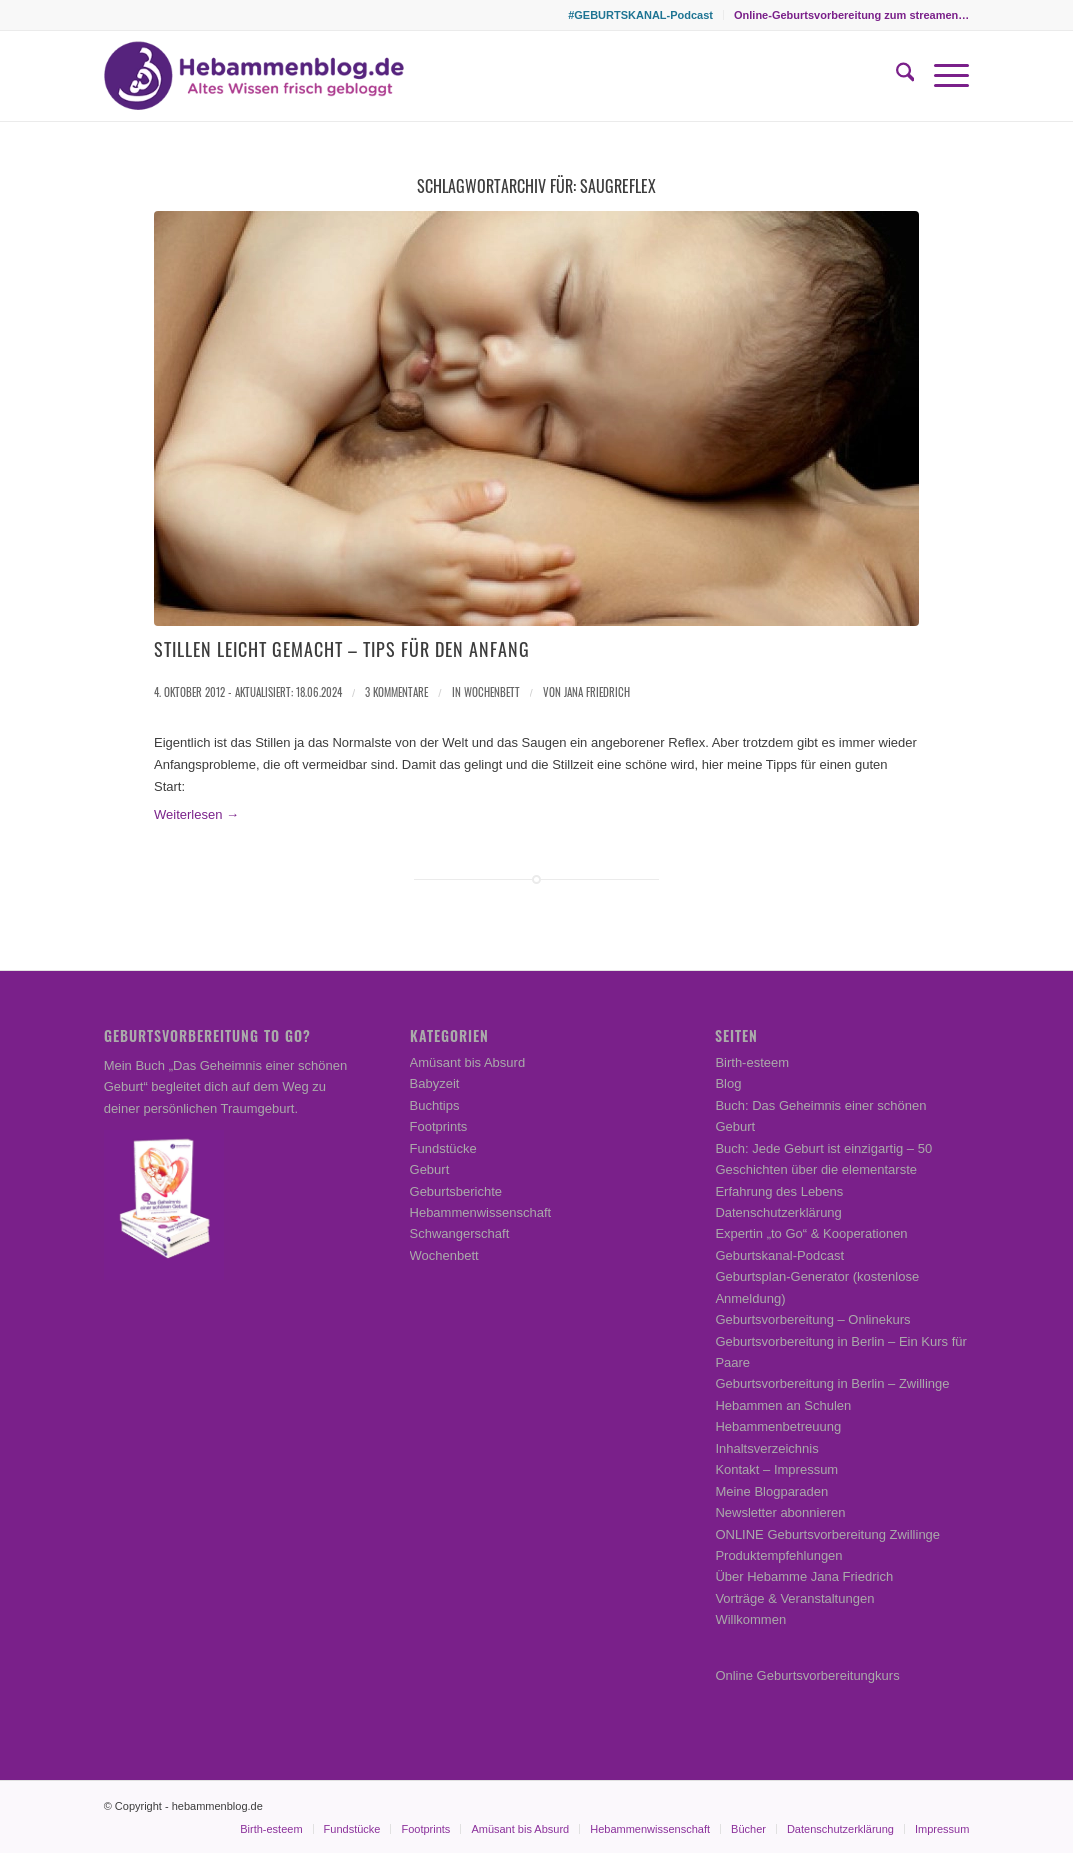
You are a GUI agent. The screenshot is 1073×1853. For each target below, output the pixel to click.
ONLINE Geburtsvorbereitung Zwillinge (827, 1534)
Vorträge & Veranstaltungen (794, 1598)
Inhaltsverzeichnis (766, 1448)
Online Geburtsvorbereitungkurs (807, 1675)
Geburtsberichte (456, 1191)
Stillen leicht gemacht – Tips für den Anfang (342, 649)
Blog (728, 1083)
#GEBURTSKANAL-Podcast (640, 15)
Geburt (430, 1169)
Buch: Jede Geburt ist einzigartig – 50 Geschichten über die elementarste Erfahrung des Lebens (823, 1170)
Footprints (439, 1126)
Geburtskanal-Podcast (779, 1255)
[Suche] (895, 76)
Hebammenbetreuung (778, 1426)
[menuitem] (641, 15)
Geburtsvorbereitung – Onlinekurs (812, 1319)
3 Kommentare (396, 692)
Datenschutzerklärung (778, 1212)
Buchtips (435, 1105)
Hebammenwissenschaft (481, 1212)
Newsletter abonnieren (780, 1512)
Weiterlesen (196, 814)
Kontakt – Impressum (776, 1469)
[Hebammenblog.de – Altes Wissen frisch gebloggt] (254, 76)
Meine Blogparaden (771, 1491)
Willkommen (750, 1619)
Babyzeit (435, 1083)
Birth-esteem (752, 1062)
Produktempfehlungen (778, 1555)
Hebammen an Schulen (783, 1405)
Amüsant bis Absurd (468, 1062)
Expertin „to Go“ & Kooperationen (811, 1233)
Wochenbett (492, 692)
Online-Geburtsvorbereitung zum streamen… (851, 15)
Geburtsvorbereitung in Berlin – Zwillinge (832, 1383)
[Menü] (941, 76)
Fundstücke (443, 1148)
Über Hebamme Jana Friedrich (804, 1576)
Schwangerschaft (460, 1233)
